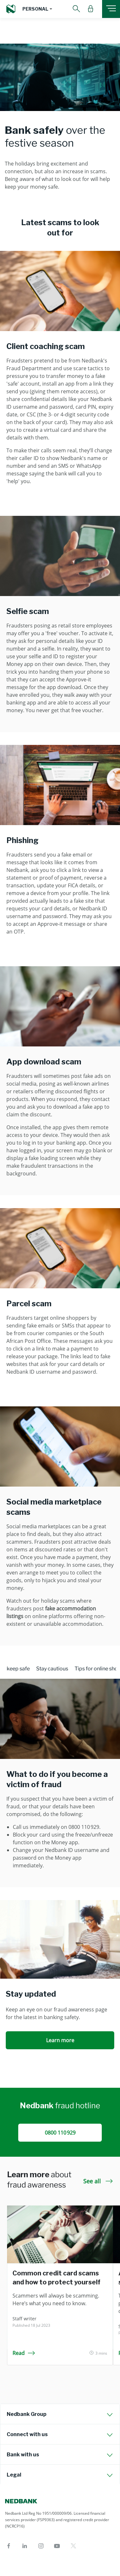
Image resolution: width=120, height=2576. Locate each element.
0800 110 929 (60, 2132)
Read (23, 2353)
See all (98, 2181)
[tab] (60, 2414)
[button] (37, 9)
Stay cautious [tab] (52, 1669)
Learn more (60, 2040)
